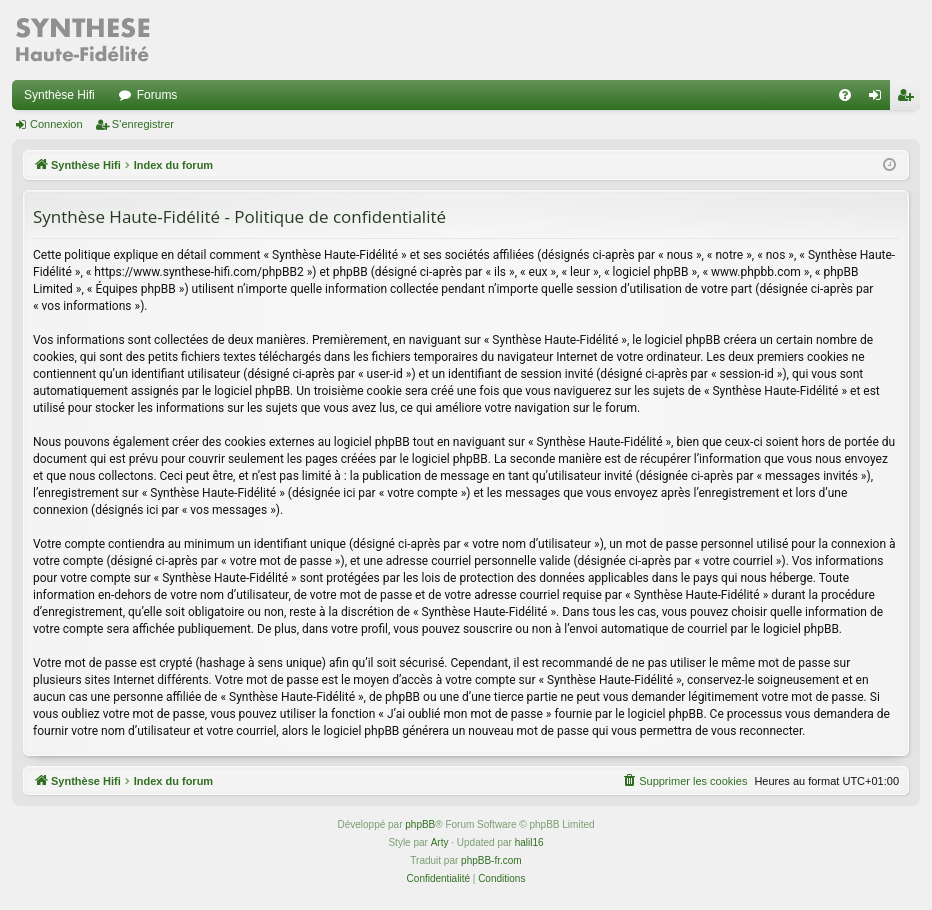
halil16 (529, 842)
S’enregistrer (143, 124)
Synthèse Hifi (59, 95)
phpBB (420, 824)
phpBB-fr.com (491, 860)
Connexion (56, 124)
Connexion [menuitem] (879, 99)
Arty (440, 842)
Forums (157, 95)
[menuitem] (845, 95)
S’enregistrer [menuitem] (909, 99)
